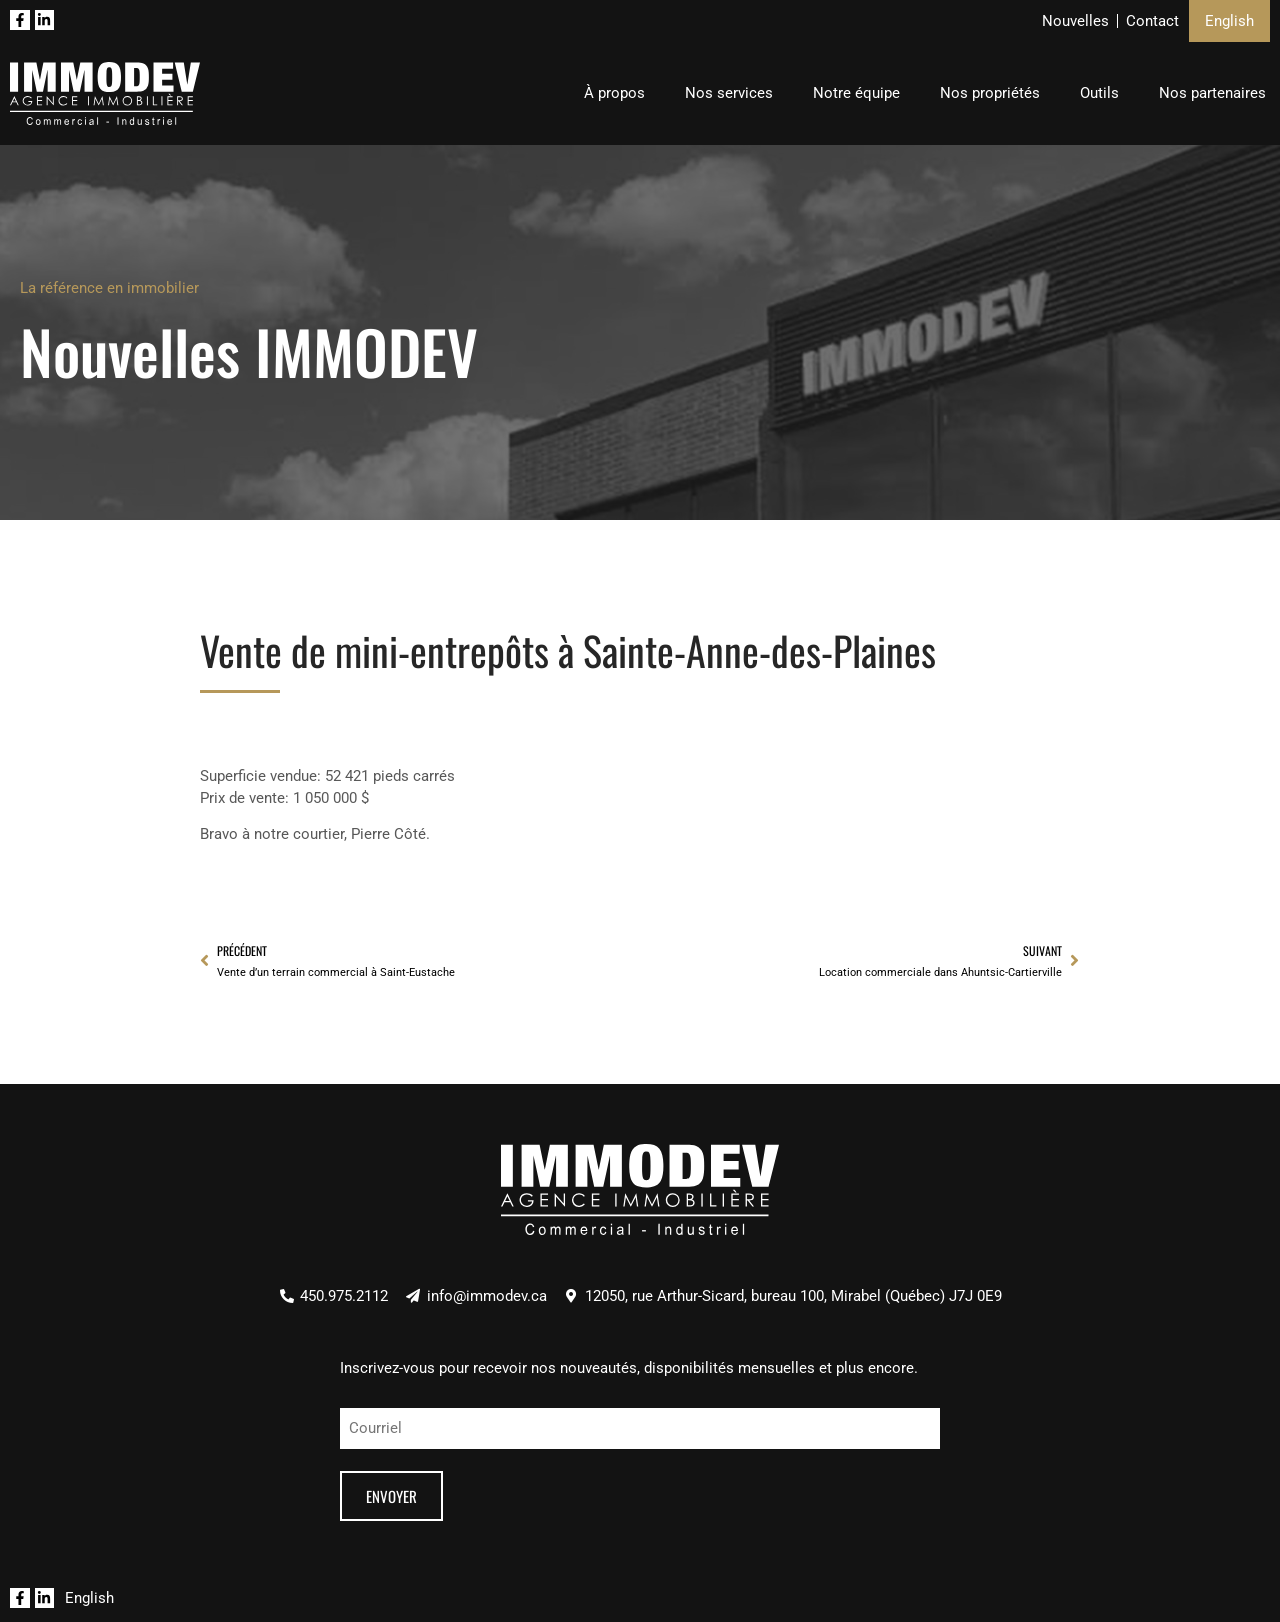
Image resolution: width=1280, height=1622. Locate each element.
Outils (1099, 93)
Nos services (729, 93)
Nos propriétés (990, 93)
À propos (614, 93)
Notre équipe (856, 93)
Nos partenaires (1212, 93)
